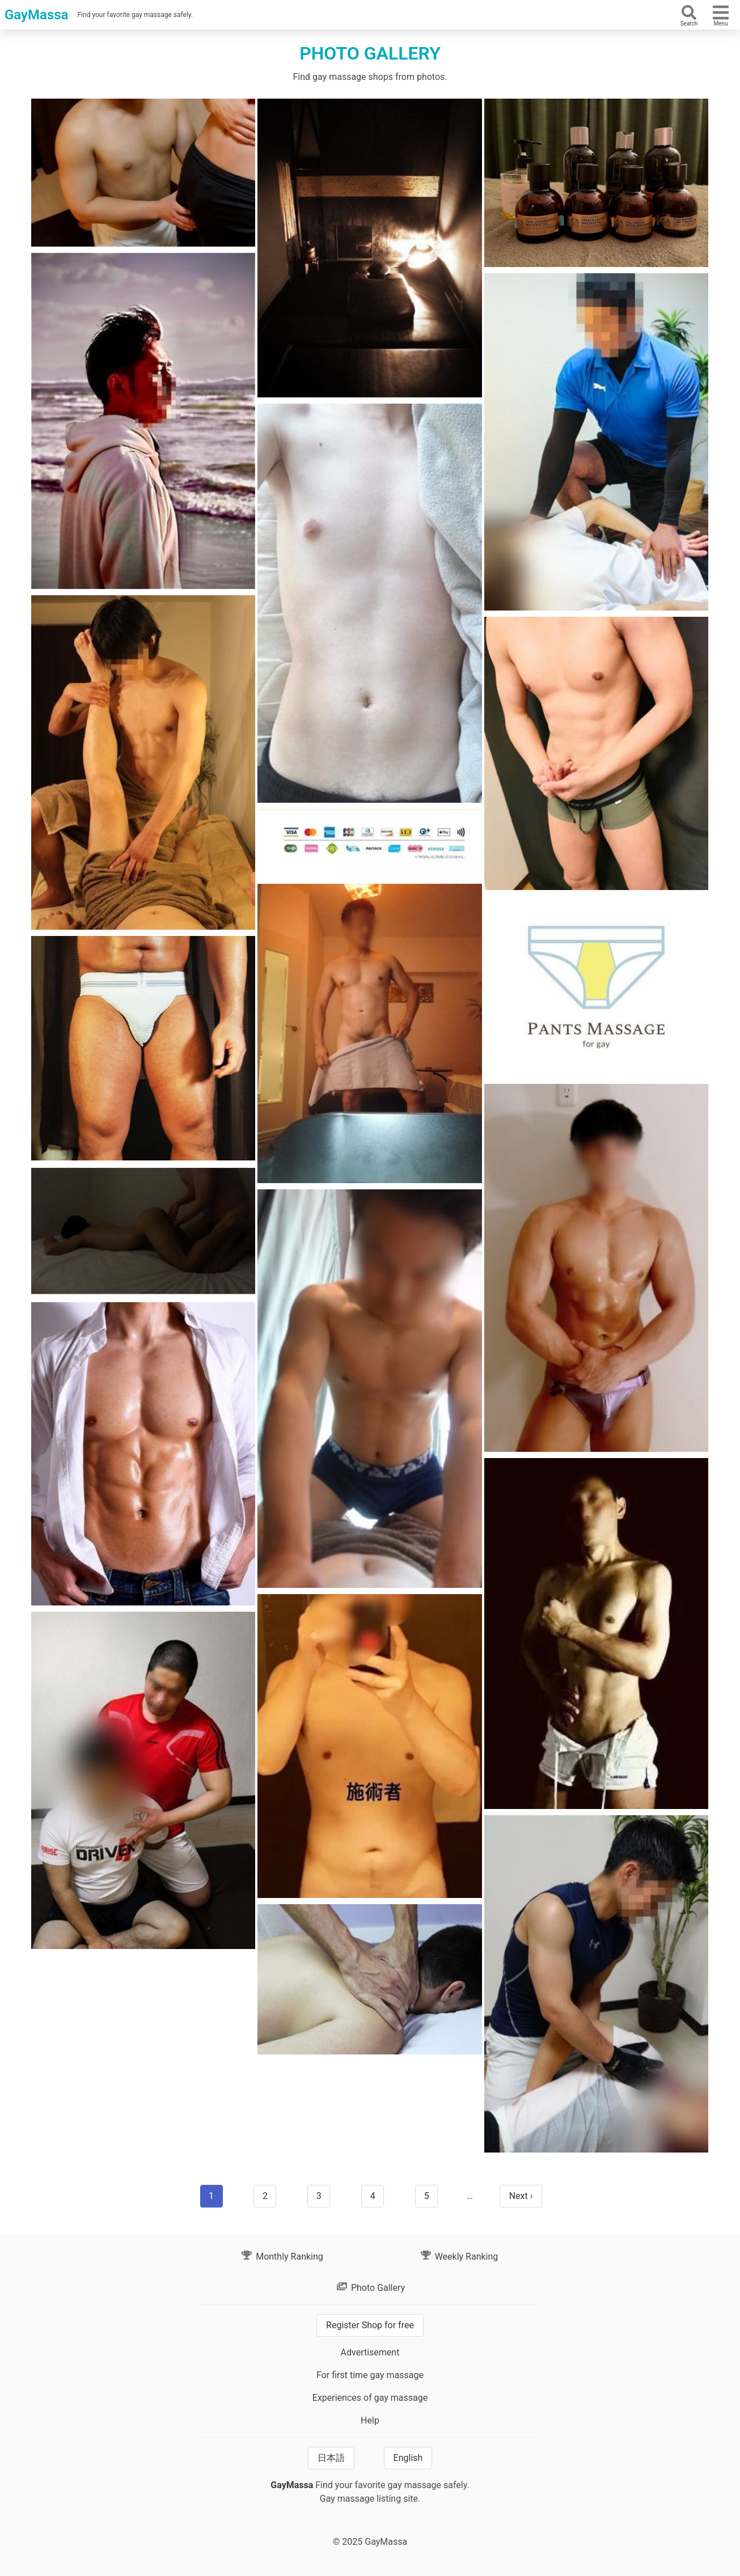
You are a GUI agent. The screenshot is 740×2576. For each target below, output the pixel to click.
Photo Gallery (370, 2287)
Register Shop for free (370, 2325)
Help (370, 2420)
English (408, 2457)
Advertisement (370, 2352)
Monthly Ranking (281, 2256)
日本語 (331, 2457)
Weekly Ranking (458, 2256)
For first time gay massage (370, 2375)
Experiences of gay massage (370, 2397)
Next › (521, 2196)
